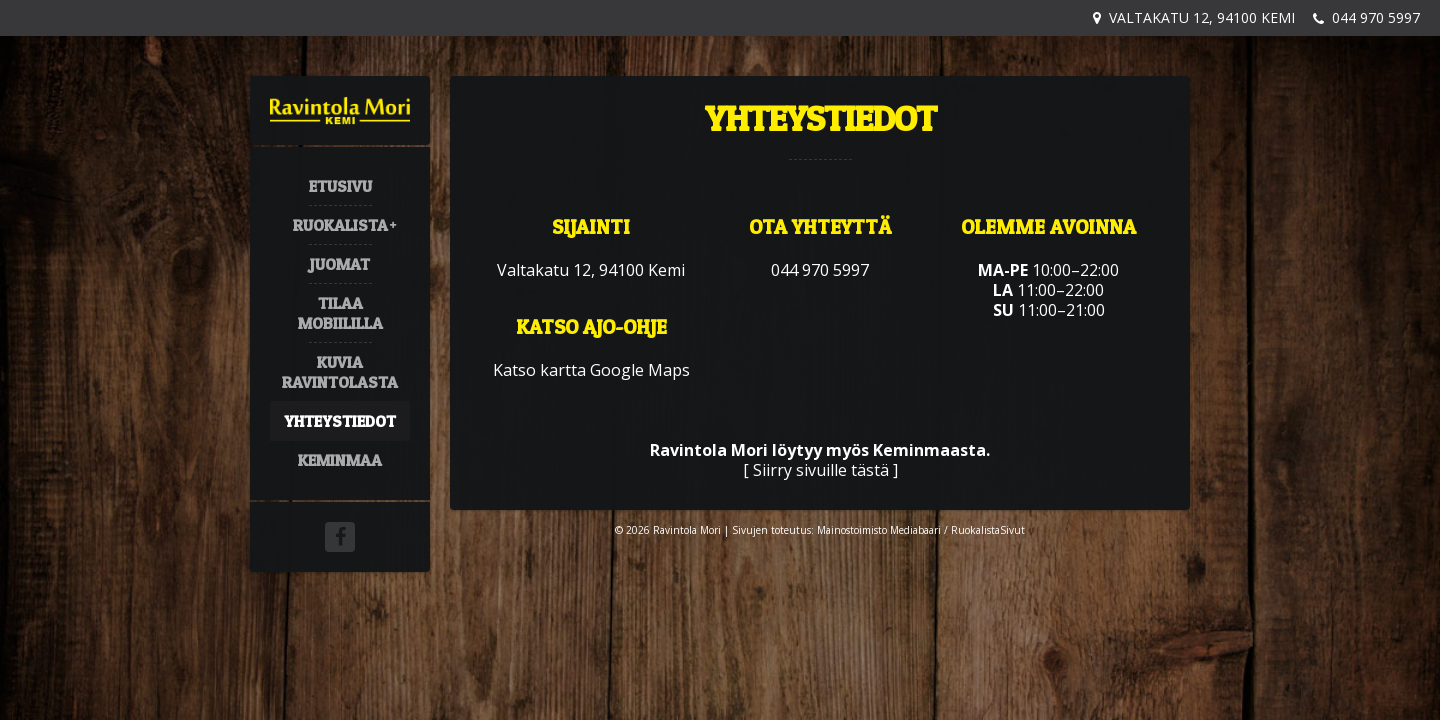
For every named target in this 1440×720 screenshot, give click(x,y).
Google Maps (640, 370)
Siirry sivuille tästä (821, 470)
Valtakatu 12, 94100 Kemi (1202, 17)
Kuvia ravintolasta (340, 372)
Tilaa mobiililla (340, 313)
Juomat (340, 264)
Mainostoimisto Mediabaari (879, 530)
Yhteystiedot (340, 421)
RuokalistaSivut (988, 530)
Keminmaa (340, 460)
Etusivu (340, 186)
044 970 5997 (1376, 17)
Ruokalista (340, 225)
